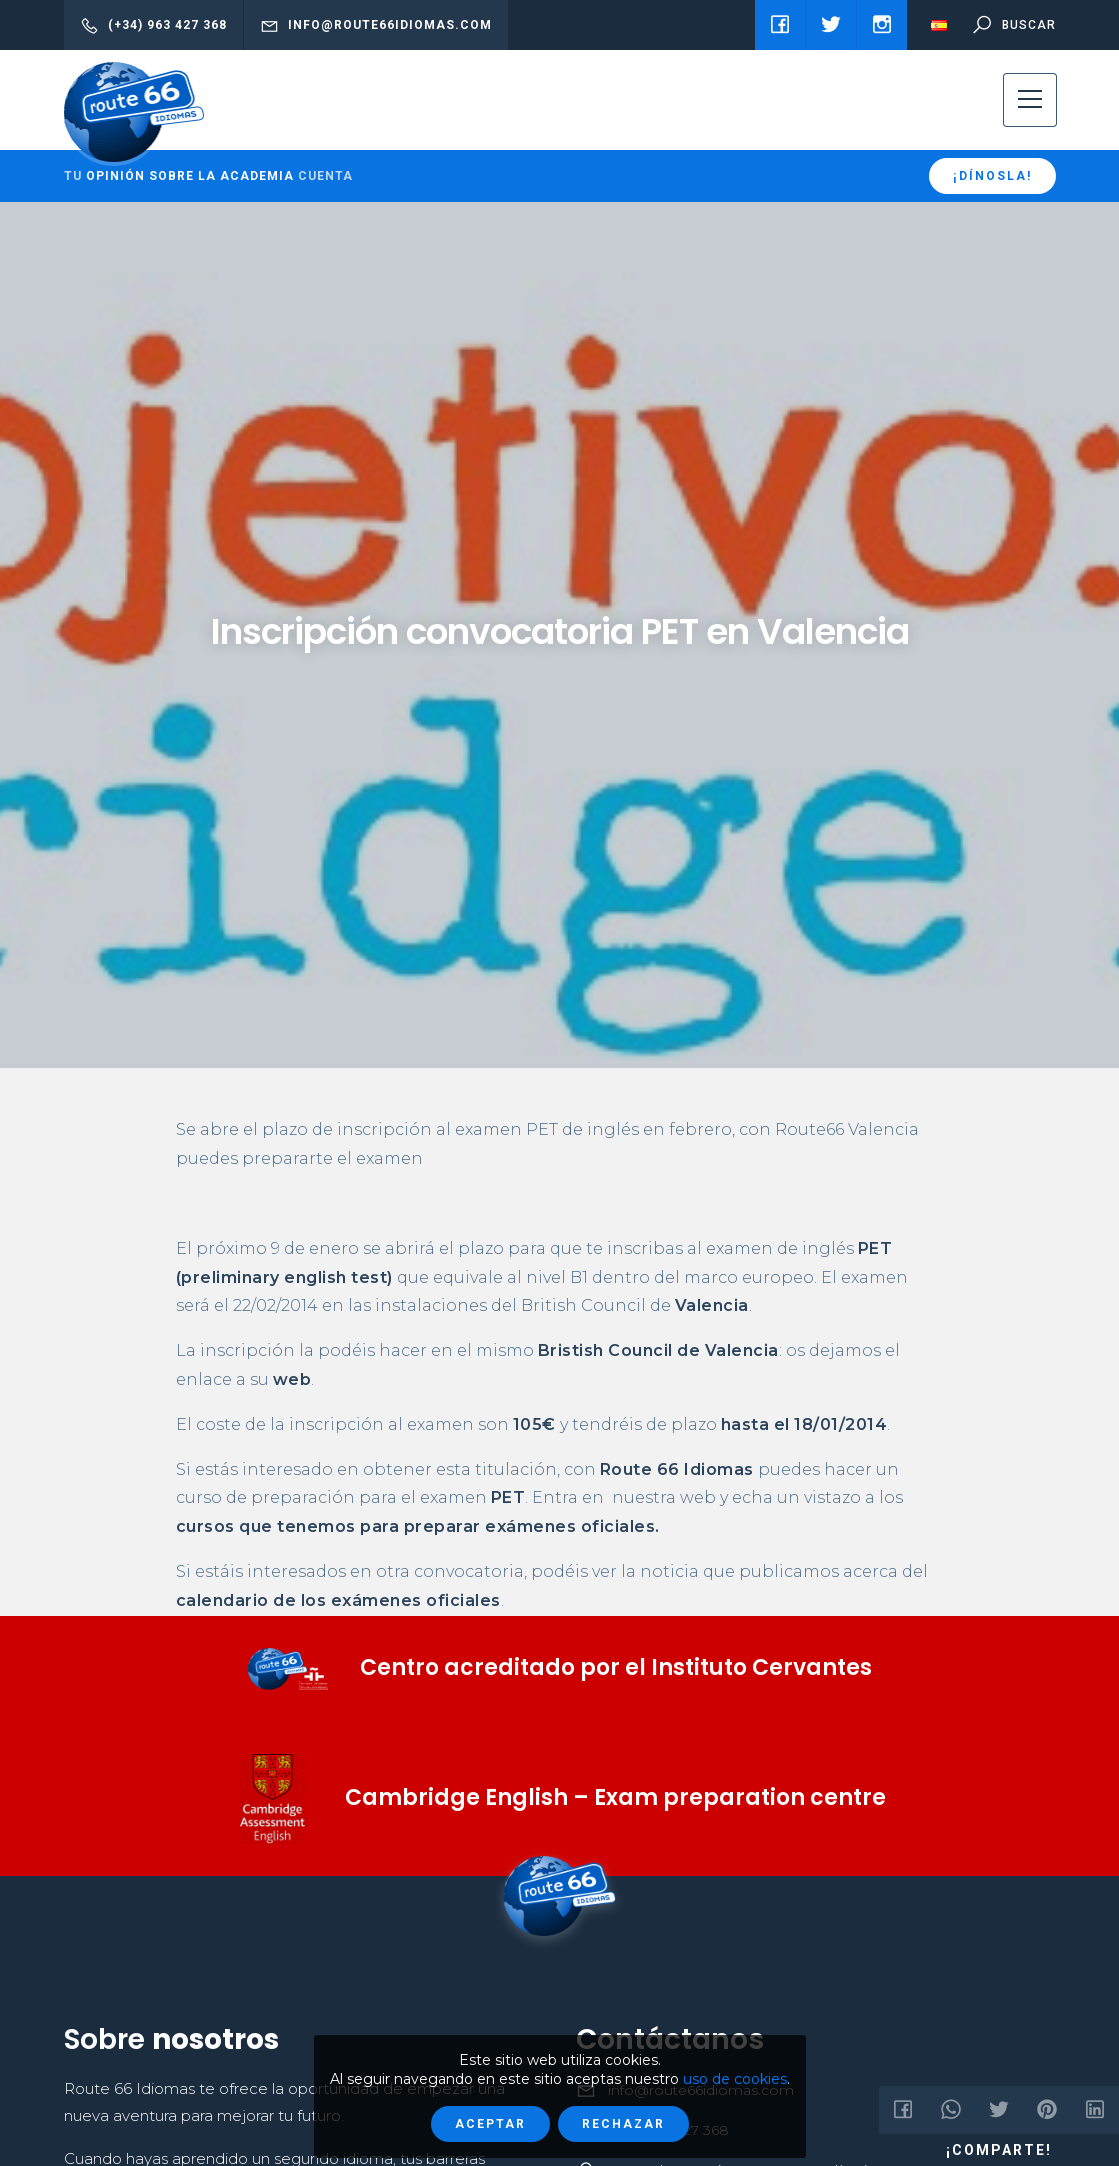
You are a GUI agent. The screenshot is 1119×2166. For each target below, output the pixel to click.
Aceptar (490, 2124)
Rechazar (623, 2124)
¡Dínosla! (992, 176)
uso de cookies (735, 2079)
